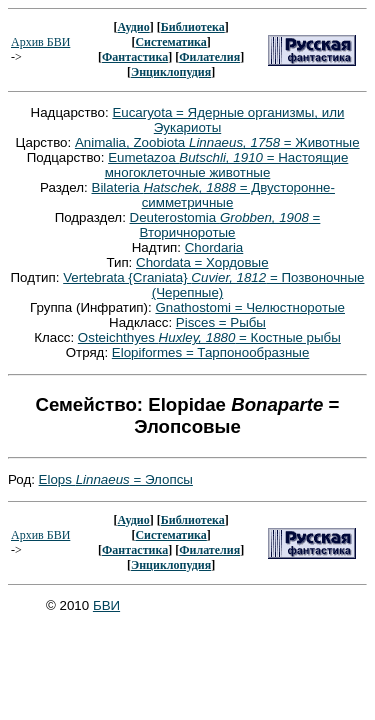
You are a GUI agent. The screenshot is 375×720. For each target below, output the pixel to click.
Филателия (209, 57)
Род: (23, 479)
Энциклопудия (171, 72)
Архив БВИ (40, 42)
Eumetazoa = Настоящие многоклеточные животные (227, 165)
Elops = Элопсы (116, 479)
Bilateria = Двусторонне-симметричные (213, 195)
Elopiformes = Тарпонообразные (211, 352)
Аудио (133, 27)
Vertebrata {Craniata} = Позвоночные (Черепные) (213, 285)
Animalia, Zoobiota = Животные (217, 142)
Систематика (170, 42)
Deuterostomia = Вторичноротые (225, 225)
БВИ (106, 605)
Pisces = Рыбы (221, 322)
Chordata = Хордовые (202, 262)
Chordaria (214, 247)
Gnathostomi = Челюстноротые (250, 307)
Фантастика (135, 57)
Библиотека (193, 27)
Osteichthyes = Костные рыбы (209, 337)
